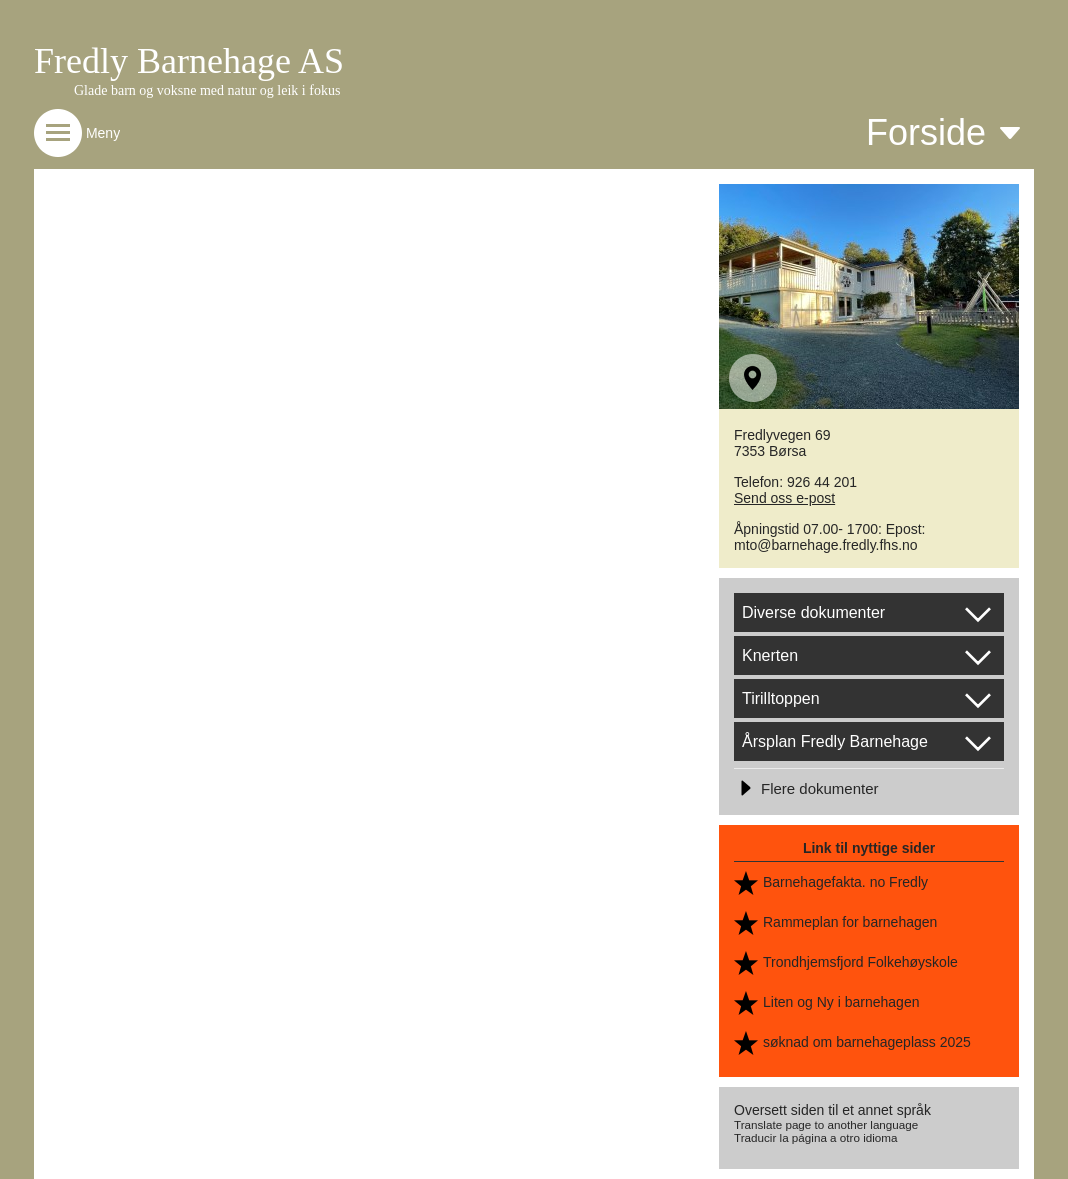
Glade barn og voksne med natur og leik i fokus (207, 90)
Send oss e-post (784, 498)
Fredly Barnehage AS (189, 61)
